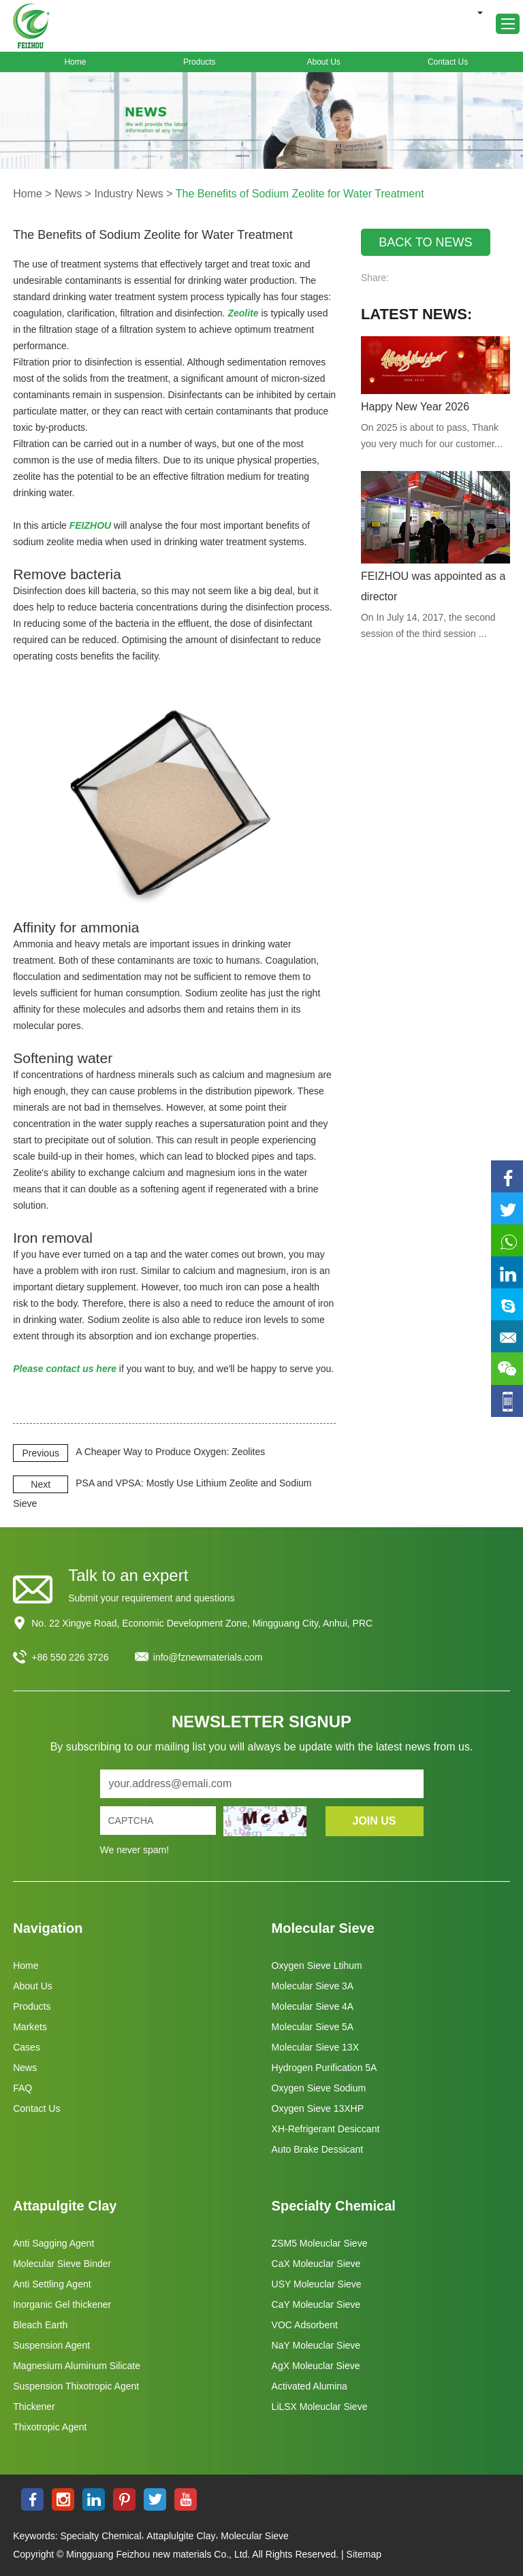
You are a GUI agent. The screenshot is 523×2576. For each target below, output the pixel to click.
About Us (323, 62)
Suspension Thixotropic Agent (76, 2386)
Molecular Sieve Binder (62, 2263)
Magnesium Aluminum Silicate (76, 2365)
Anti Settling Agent (52, 2284)
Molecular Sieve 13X (315, 2047)
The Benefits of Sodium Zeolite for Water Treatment (300, 193)
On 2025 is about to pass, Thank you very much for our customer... (432, 435)
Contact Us (448, 62)
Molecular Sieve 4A (313, 2006)
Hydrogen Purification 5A (324, 2067)
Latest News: (416, 314)
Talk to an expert (128, 1575)
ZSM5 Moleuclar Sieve (320, 2243)
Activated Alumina (309, 2386)
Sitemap (364, 2554)
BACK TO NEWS (425, 242)
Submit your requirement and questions (151, 1598)
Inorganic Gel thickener (62, 2304)
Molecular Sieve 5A (313, 2026)
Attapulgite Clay (64, 2205)
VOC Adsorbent (305, 2324)
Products (199, 62)
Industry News (128, 193)
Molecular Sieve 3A (313, 1985)
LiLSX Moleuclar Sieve (320, 2406)
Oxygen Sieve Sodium (319, 2088)
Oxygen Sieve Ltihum (317, 1965)
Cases (26, 2047)
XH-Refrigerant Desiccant (326, 2128)
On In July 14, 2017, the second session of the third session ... (428, 625)
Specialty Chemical (334, 2205)
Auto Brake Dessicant (318, 2149)
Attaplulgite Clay (180, 2535)
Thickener (33, 2406)
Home (75, 62)
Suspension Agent (51, 2345)
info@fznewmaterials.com (208, 1657)
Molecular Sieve (323, 1928)
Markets (30, 2026)
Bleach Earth (40, 2324)
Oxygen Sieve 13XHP (318, 2108)
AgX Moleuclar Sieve (316, 2365)
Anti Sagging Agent (53, 2243)
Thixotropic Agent (49, 2427)
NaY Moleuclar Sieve (316, 2345)
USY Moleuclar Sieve (317, 2284)
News (68, 193)
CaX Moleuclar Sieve (316, 2263)
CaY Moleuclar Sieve (316, 2304)
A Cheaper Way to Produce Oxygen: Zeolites (170, 1451)
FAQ (22, 2088)
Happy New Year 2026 (415, 406)
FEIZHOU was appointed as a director (433, 586)
